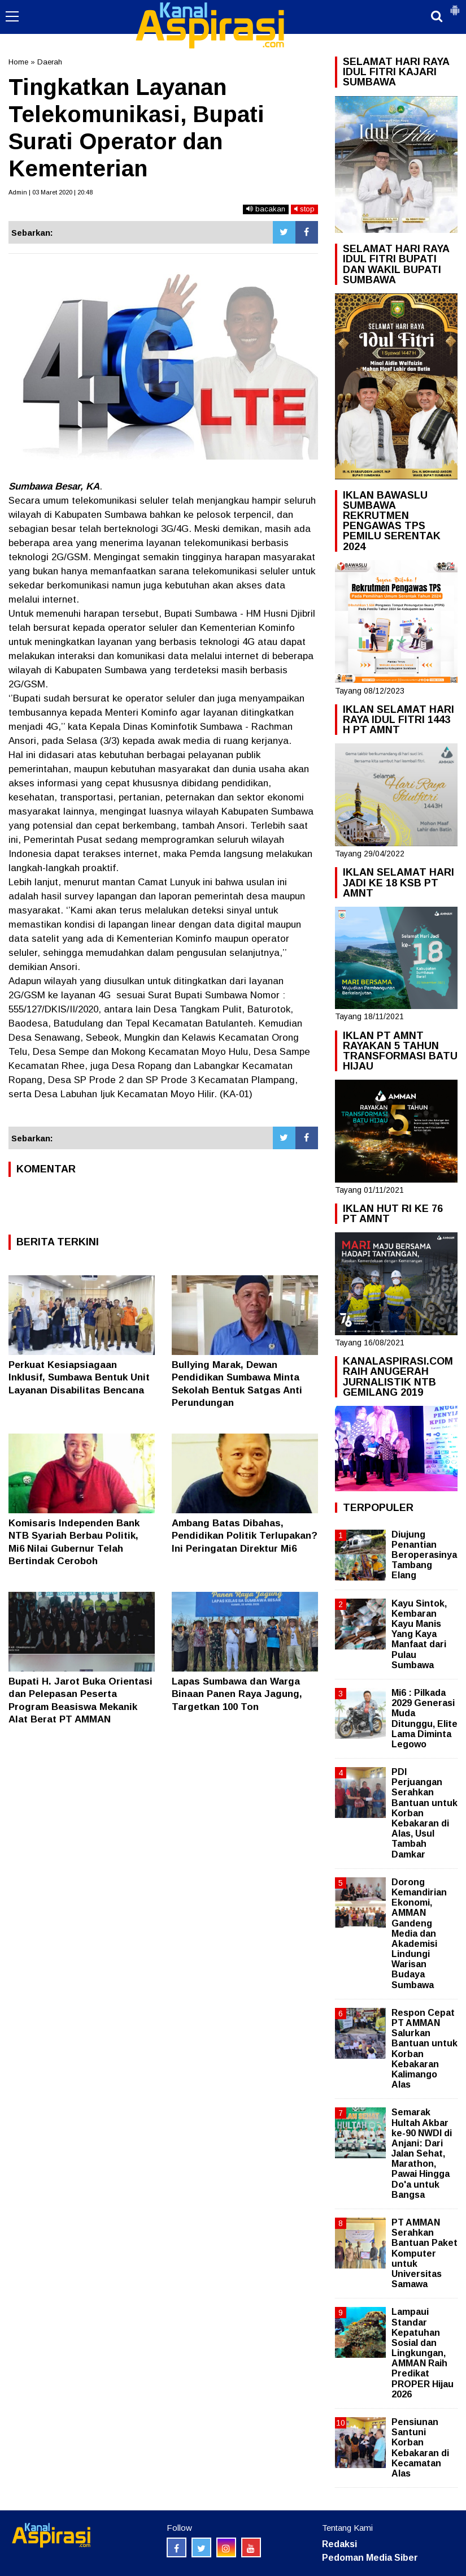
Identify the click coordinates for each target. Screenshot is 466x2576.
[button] (454, 5)
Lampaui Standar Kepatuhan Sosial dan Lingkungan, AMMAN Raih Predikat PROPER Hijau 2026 (422, 2353)
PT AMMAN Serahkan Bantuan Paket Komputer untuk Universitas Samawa (424, 2253)
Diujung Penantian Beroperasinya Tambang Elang (424, 1555)
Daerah (49, 62)
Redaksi (339, 2544)
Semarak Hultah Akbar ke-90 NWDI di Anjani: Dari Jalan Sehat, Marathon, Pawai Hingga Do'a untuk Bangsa (421, 2153)
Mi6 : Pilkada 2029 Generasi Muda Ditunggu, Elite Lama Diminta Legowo (424, 1718)
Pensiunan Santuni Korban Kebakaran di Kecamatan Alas (420, 2447)
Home (18, 62)
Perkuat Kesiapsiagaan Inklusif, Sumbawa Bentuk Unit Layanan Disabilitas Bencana (79, 1377)
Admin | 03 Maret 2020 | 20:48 (50, 192)
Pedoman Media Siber (370, 2557)
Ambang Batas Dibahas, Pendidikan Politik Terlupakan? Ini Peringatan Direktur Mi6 (244, 1535)
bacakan (265, 209)
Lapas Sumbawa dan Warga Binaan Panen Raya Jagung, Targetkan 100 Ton (237, 1694)
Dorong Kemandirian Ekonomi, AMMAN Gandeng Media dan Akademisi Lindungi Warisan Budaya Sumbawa (419, 1933)
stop (304, 209)
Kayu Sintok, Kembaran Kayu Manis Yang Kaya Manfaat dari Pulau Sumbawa (419, 1634)
